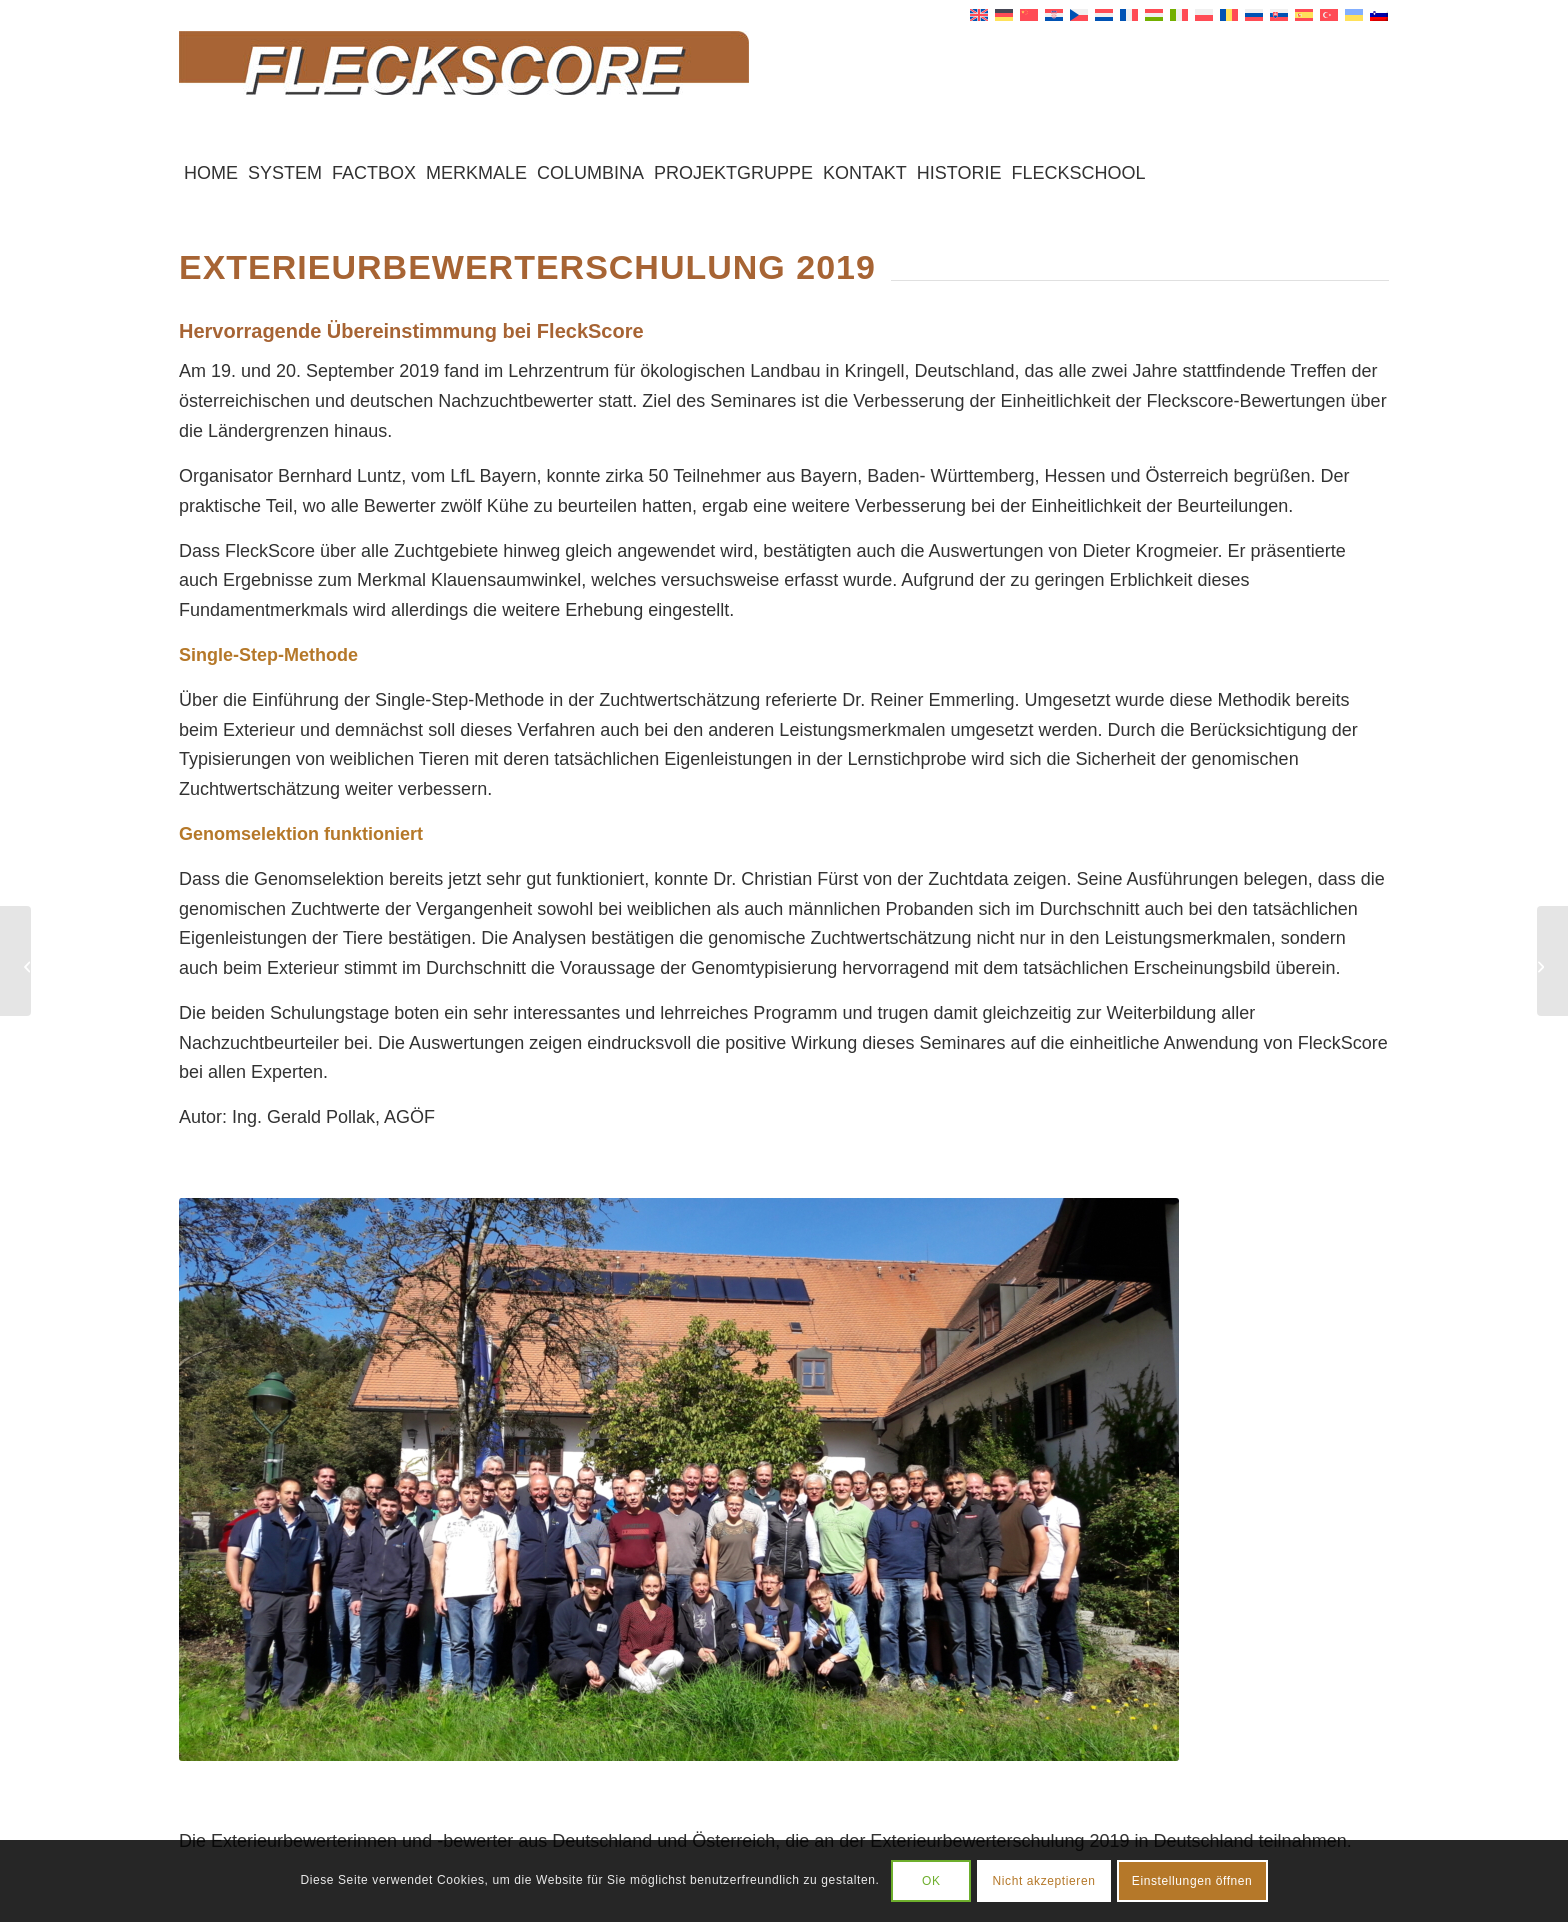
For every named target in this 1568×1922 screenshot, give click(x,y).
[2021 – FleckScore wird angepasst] (1552, 961)
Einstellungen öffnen (1192, 1881)
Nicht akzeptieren (1044, 1881)
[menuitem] (211, 173)
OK (931, 1881)
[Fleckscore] (784, 89)
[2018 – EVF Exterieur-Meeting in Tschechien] (15, 961)
